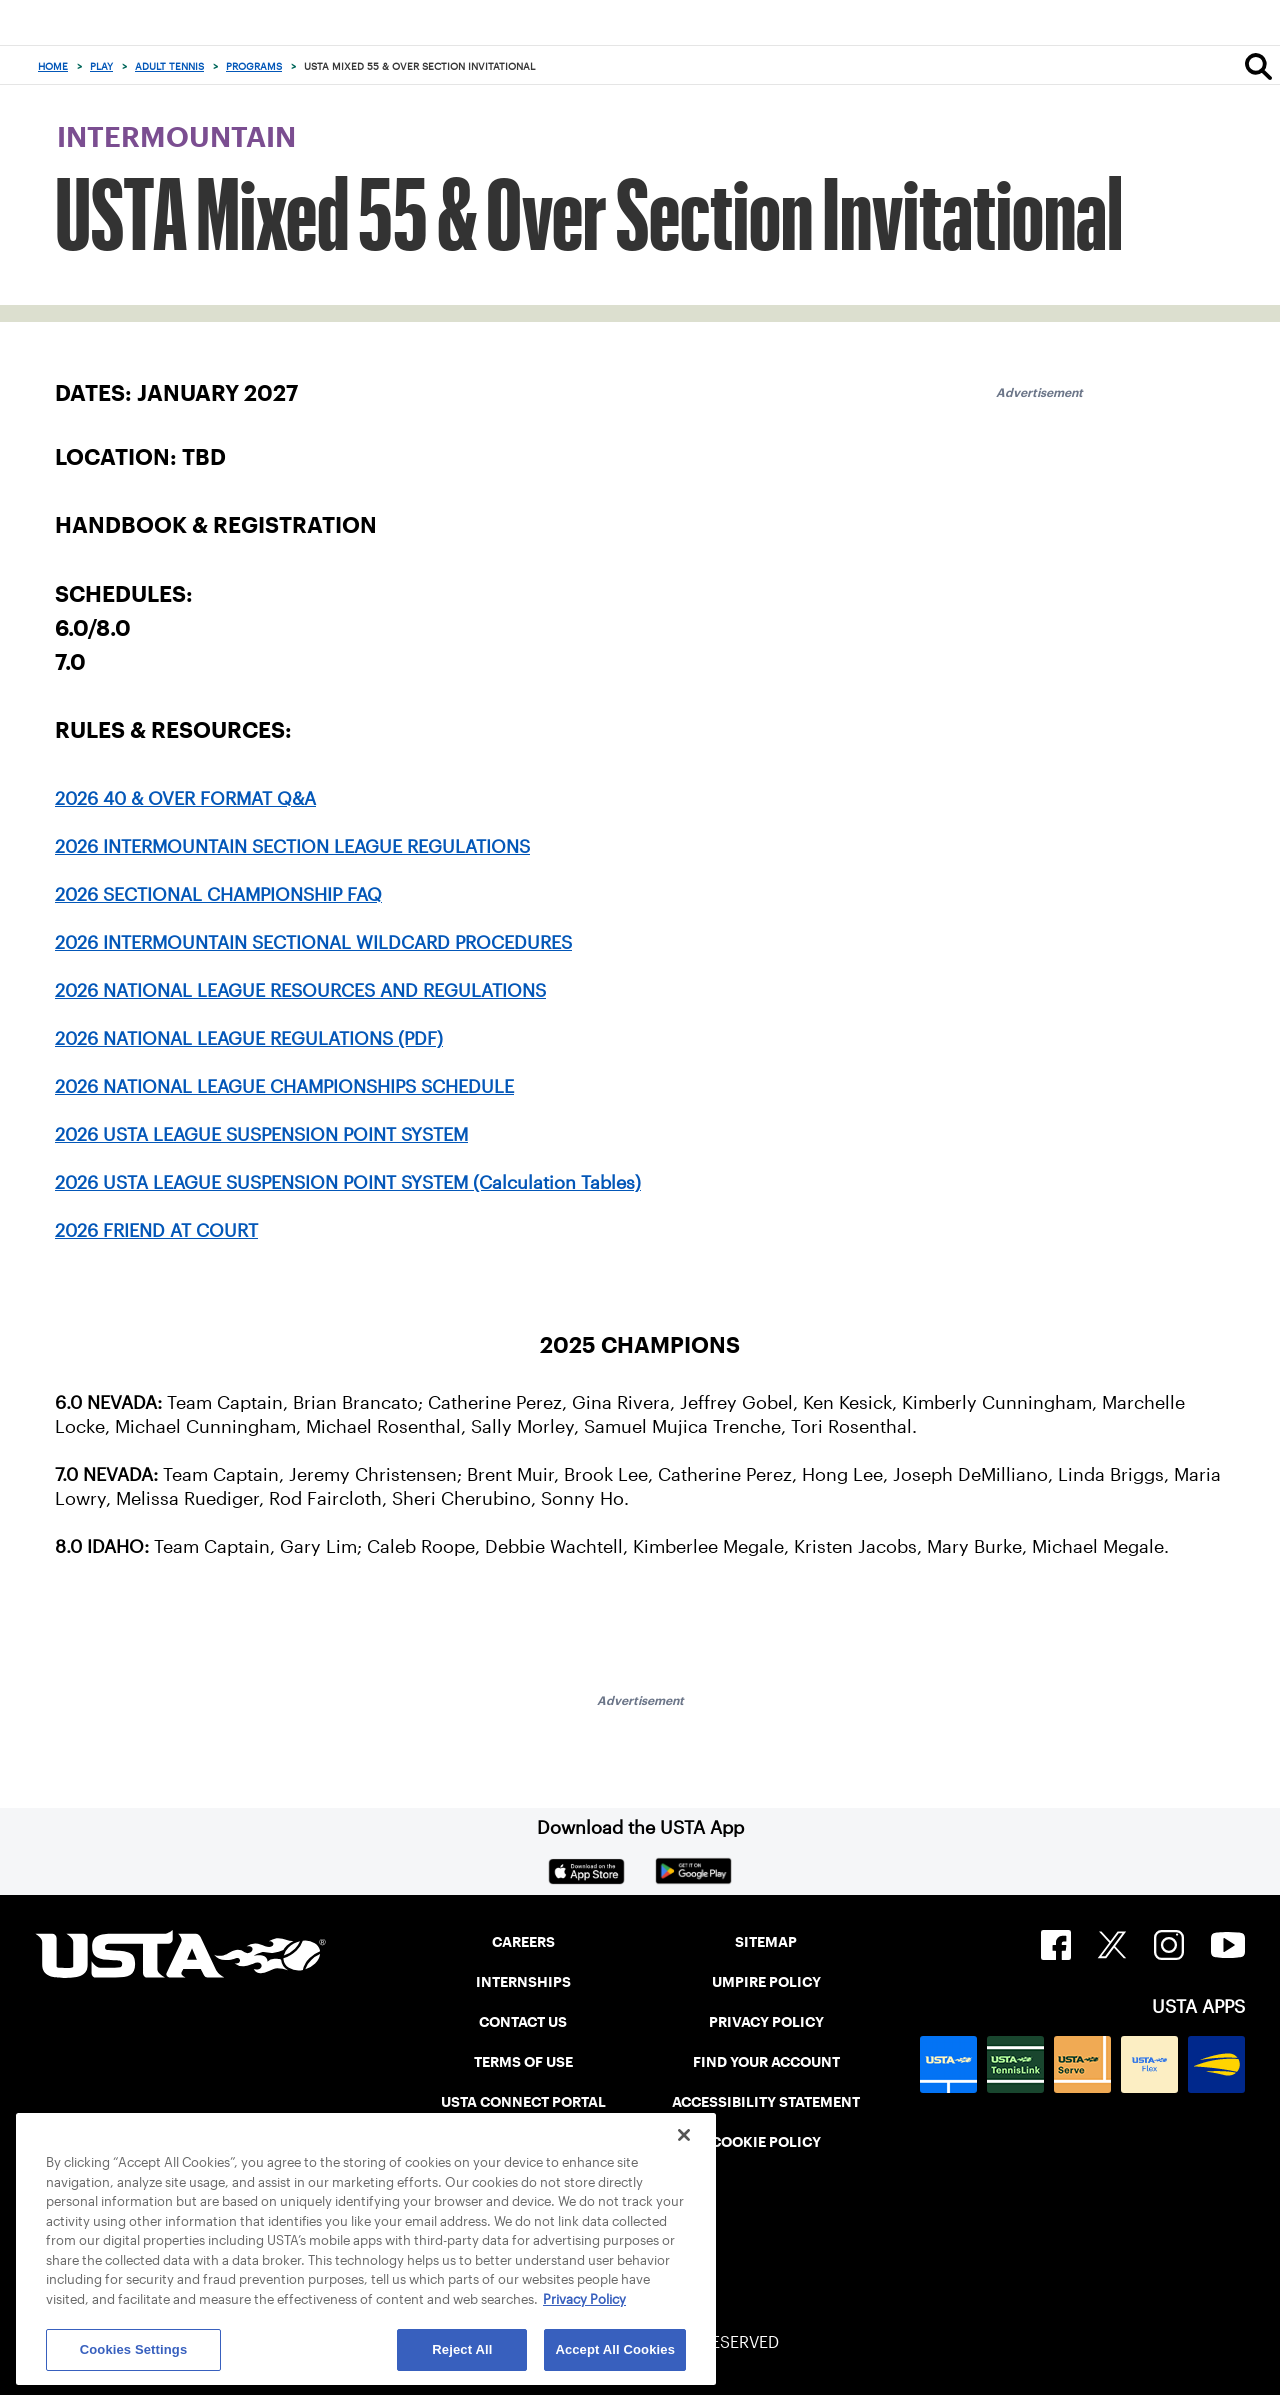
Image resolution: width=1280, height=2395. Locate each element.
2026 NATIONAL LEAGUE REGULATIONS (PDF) (249, 1039)
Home (53, 66)
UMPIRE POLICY (766, 1982)
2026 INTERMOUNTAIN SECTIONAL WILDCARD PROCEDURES (313, 943)
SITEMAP (766, 1942)
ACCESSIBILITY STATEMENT (766, 2102)
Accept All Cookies (615, 2349)
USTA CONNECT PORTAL (523, 2102)
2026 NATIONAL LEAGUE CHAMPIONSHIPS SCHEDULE (284, 1087)
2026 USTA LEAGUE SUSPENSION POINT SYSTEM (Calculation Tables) (348, 1183)
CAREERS (523, 1942)
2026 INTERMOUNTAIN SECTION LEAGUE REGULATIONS (292, 847)
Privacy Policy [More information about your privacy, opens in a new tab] (584, 2299)
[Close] (684, 2135)
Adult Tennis (169, 66)
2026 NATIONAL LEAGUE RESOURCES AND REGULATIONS (300, 991)
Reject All (462, 2349)
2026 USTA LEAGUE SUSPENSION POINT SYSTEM (261, 1135)
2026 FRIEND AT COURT (156, 1231)
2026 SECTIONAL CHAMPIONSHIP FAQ (218, 895)
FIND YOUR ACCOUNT (766, 2062)
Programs (254, 66)
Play (101, 66)
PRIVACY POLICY (766, 2022)
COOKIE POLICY (766, 2142)
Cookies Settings (134, 2349)
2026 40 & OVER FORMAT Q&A (185, 799)
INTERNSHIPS (523, 1982)
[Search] (1258, 66)
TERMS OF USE (523, 2062)
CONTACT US (523, 2022)
